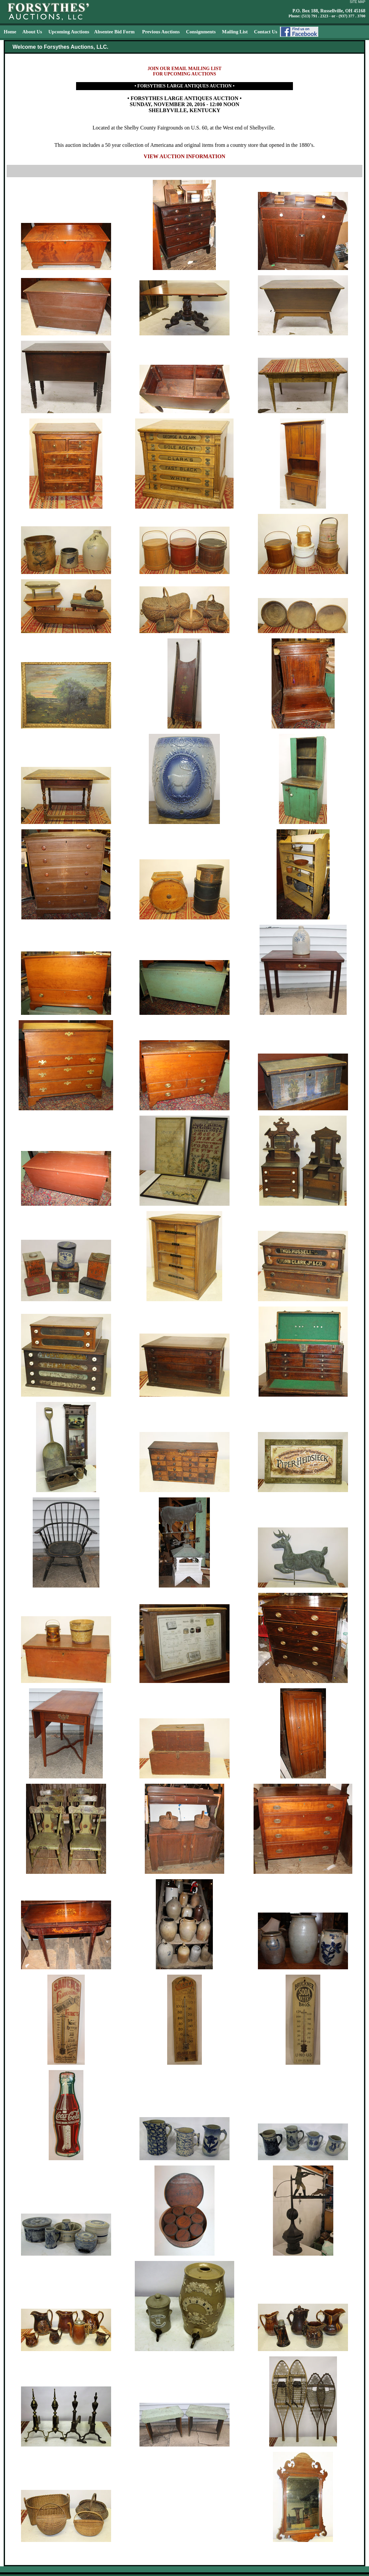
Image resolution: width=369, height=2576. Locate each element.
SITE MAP (357, 2)
